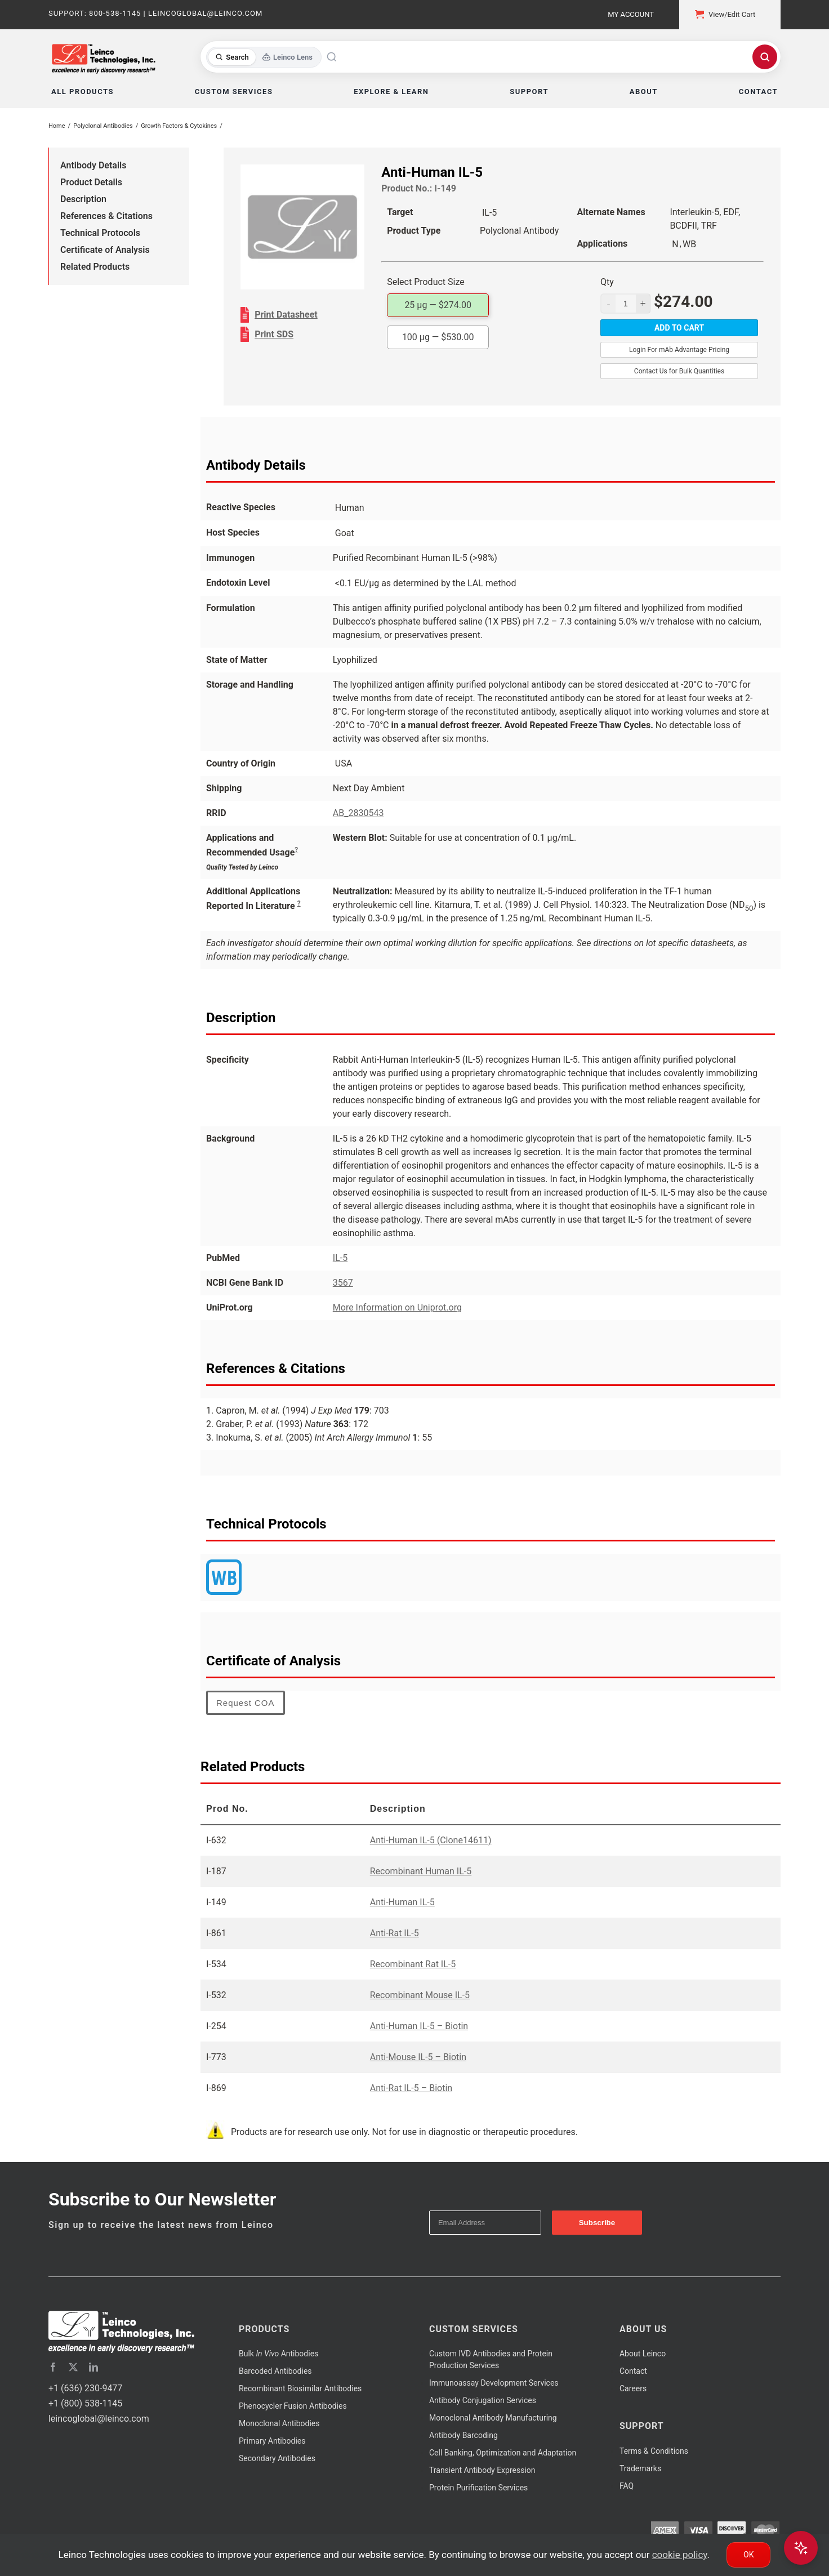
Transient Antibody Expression (482, 2470)
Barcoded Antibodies (275, 2371)
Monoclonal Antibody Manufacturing (493, 2417)
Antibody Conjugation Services (482, 2400)
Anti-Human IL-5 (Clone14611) (431, 1840)
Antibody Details (93, 165)
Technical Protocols (100, 233)
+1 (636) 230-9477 (85, 2388)
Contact (633, 2371)
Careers (633, 2388)
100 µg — (438, 337)
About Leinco (642, 2353)
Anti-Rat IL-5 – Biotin (411, 2088)
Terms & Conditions (653, 2450)
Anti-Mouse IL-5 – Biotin (418, 2057)
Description (83, 199)
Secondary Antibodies (277, 2458)
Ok (748, 2554)
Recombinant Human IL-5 (420, 1871)
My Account (631, 14)
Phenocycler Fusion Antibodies (293, 2405)
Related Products (95, 266)
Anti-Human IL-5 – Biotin (419, 2026)
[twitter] (73, 2367)
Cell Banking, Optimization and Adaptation (502, 2452)
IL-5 (340, 1258)
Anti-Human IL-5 (402, 1902)
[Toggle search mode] (264, 57)
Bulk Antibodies (278, 2353)
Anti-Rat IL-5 (394, 1933)
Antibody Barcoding (463, 2435)
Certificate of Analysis (105, 249)
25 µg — (437, 305)
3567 (343, 1282)
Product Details (91, 182)
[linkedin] (93, 2367)
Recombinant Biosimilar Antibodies (300, 2388)
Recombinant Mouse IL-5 (420, 1995)
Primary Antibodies (272, 2440)
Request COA (245, 1703)
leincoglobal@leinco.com (98, 2418)
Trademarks (640, 2468)
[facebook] (52, 2367)
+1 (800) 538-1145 (85, 2403)
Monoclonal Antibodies (279, 2423)
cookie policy (679, 2554)
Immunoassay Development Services (494, 2382)
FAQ (626, 2485)
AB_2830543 (358, 813)
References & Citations (106, 216)
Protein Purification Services (478, 2487)
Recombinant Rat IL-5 (413, 1964)
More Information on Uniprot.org (397, 1307)
